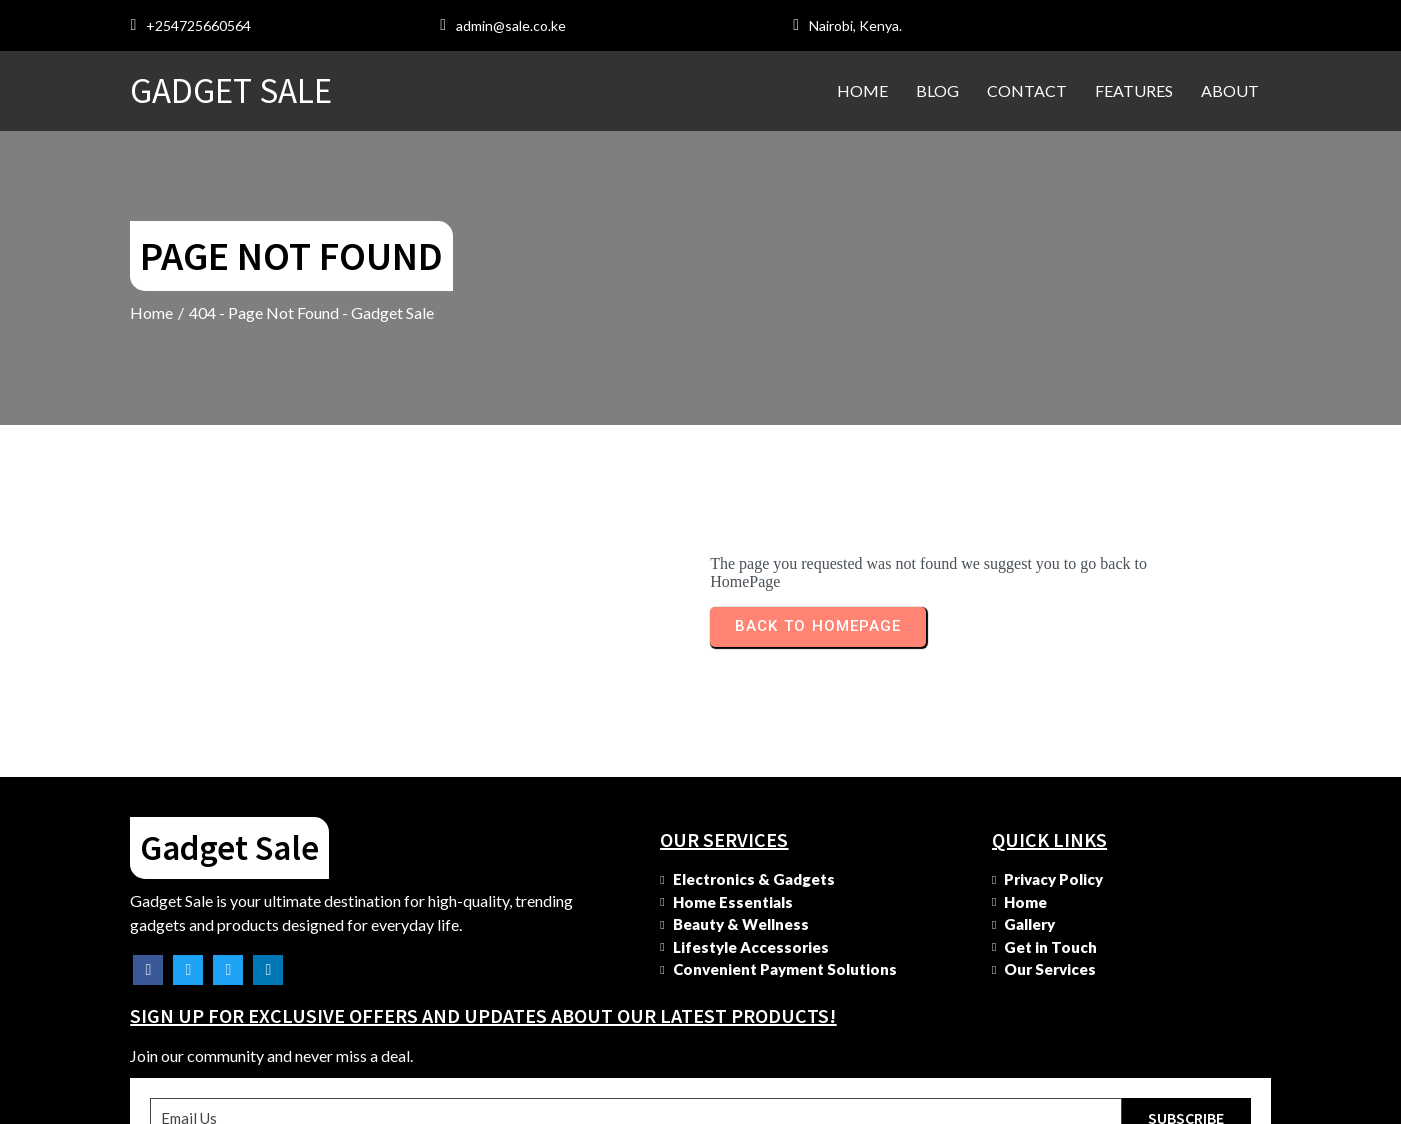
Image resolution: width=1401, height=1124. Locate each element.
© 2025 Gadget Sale (208, 1104)
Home (152, 312)
